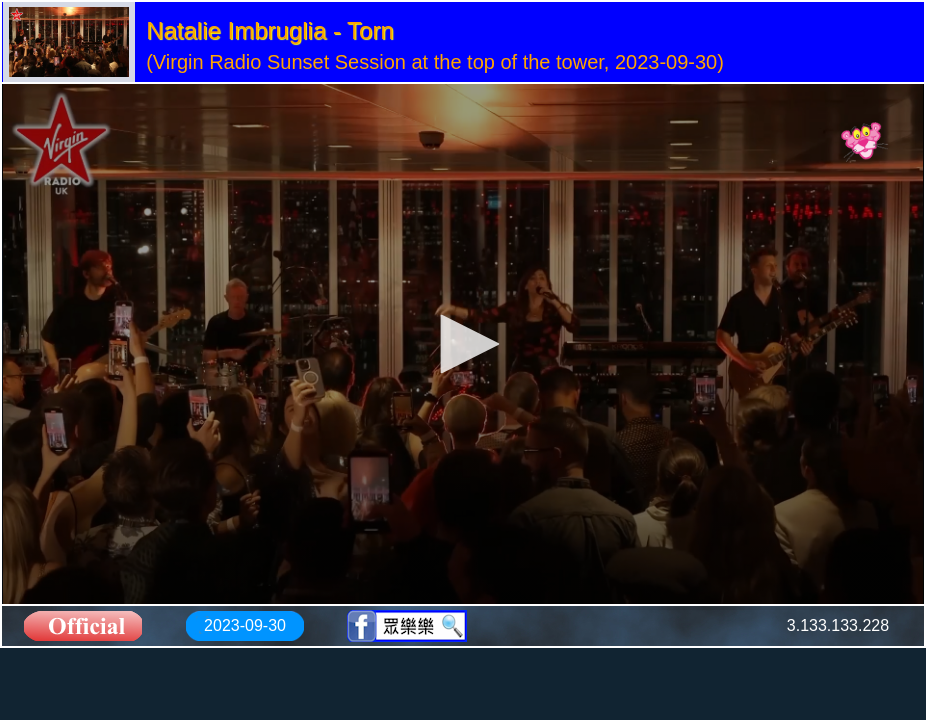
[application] (463, 344)
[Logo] (864, 143)
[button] (463, 344)
